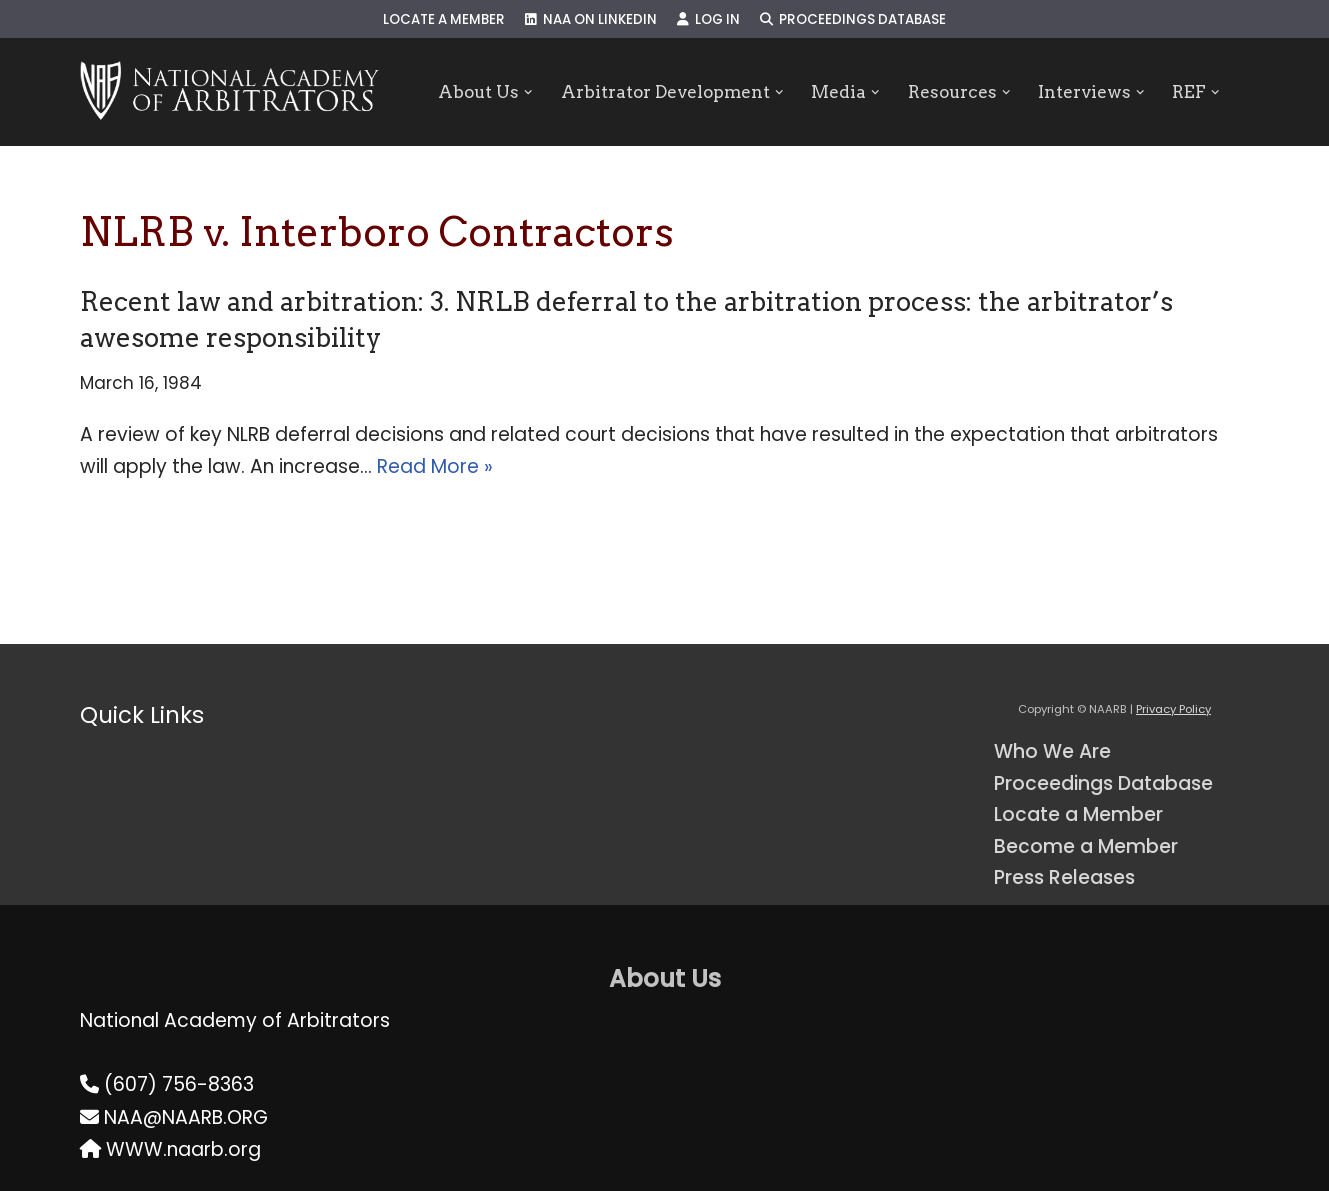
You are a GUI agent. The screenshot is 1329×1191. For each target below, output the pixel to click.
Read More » (435, 466)
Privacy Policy (1173, 709)
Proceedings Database (853, 19)
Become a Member (1086, 846)
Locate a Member (444, 19)
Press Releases (1064, 877)
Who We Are (1052, 751)
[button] (528, 92)
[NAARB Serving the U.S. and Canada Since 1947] (229, 92)
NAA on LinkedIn (591, 19)
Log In (708, 19)
